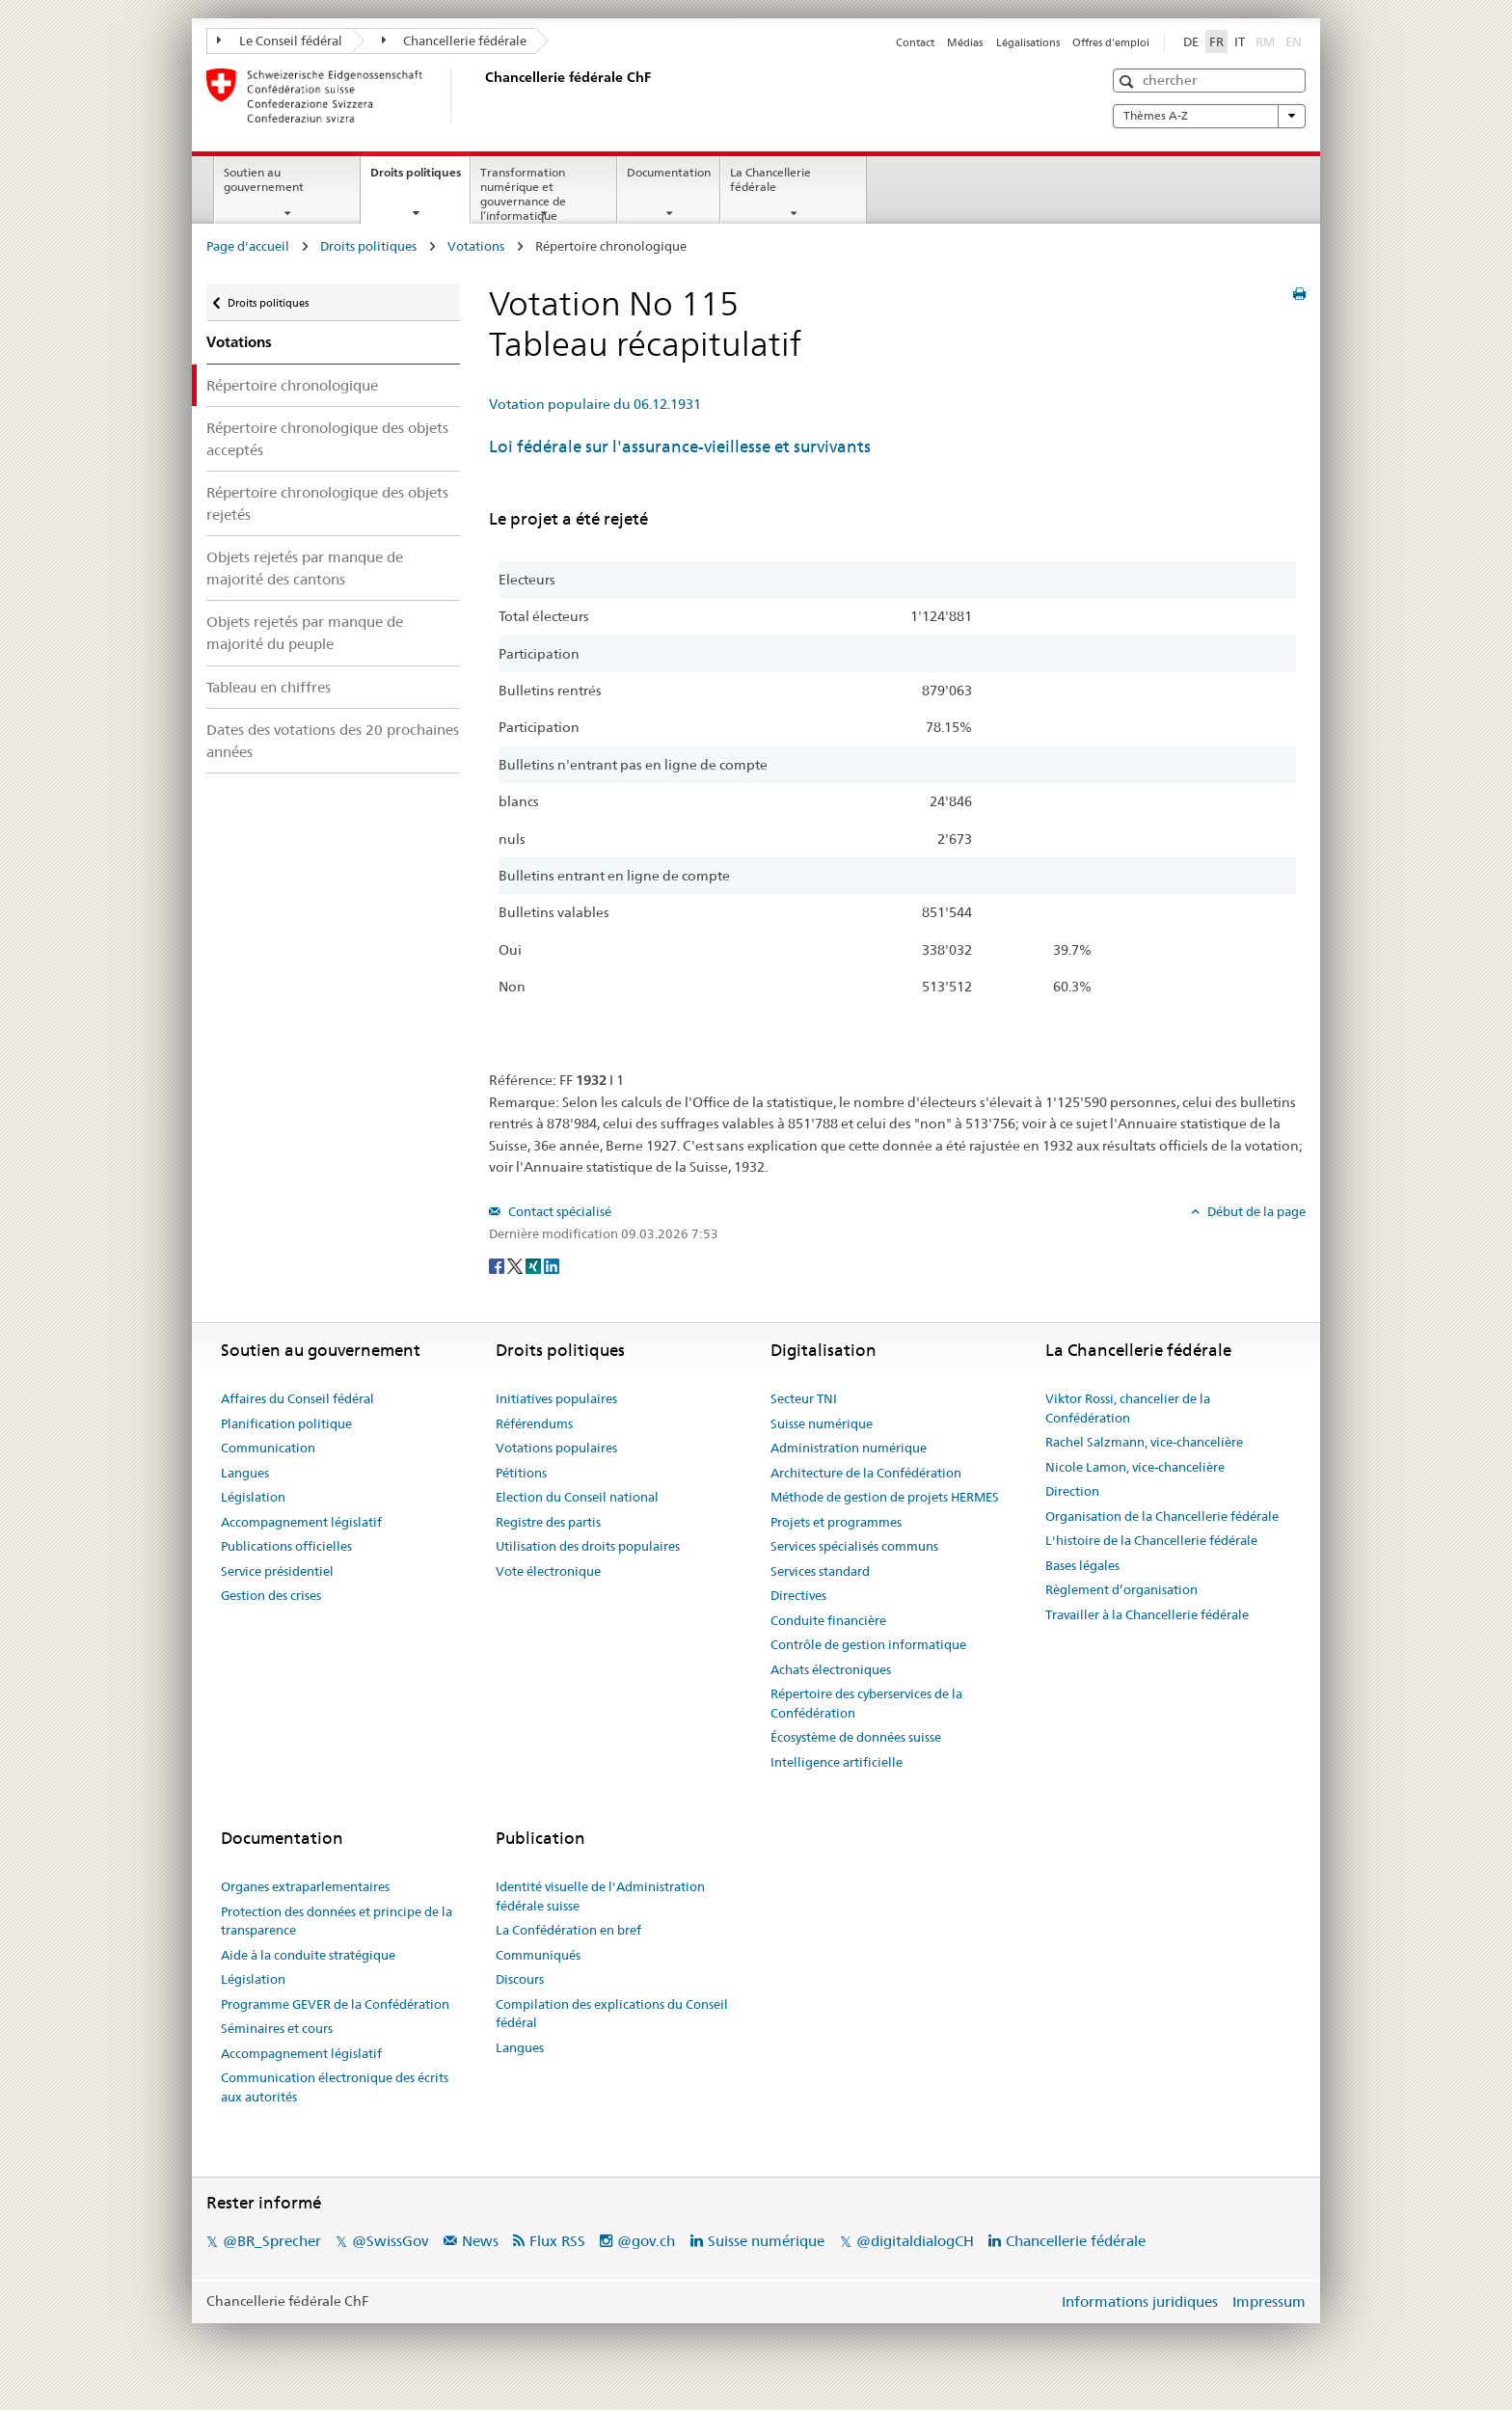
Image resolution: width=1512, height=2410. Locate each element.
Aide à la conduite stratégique (308, 1955)
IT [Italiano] (1239, 41)
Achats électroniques (830, 1669)
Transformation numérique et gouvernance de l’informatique (523, 193)
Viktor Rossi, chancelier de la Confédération (1127, 1408)
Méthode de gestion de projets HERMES (884, 1496)
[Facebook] (498, 1265)
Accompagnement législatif (301, 1522)
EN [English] (1293, 41)
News (480, 2241)
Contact (915, 42)
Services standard (820, 1571)
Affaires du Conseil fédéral (297, 1398)
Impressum (1269, 2301)
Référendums (534, 1423)
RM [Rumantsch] (1265, 41)
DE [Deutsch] (1191, 41)
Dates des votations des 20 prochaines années (332, 740)
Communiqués (538, 1955)
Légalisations (1028, 42)
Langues (245, 1472)
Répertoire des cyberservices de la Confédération (866, 1703)
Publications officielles (286, 1546)
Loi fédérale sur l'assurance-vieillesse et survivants (680, 446)
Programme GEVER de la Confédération (335, 2004)
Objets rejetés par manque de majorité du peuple (304, 632)
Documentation (669, 172)
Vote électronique (548, 1571)
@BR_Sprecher (272, 2241)
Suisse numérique (821, 1423)
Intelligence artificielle (836, 1762)
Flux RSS (557, 2241)
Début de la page (1255, 1211)
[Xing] (535, 1265)
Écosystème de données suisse (855, 1737)
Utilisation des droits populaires (588, 1546)
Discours (520, 1979)
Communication (268, 1447)
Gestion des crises (271, 1595)
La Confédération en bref (568, 1929)
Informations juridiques (1140, 2301)
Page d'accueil (247, 246)
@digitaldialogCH (915, 2241)
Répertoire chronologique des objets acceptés (327, 439)
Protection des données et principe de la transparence (336, 1921)
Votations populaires (556, 1447)
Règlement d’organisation (1121, 1589)
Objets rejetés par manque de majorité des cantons (304, 568)
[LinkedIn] (551, 1265)
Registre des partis (548, 1522)
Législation (253, 1496)
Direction (1072, 1491)
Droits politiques (420, 178)
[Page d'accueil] (481, 95)
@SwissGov (390, 2241)
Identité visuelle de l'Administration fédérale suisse (600, 1896)
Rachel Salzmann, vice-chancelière (1144, 1441)
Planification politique (286, 1423)
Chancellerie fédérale (454, 40)
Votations (475, 246)
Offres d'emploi (1110, 42)
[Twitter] (516, 1265)
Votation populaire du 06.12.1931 (595, 404)
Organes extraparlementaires (305, 1886)
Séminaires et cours (277, 2028)
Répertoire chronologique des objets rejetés (327, 503)
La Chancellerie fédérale (770, 179)
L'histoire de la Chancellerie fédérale (1151, 1540)
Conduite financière (828, 1620)
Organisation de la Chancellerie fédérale (1162, 1516)
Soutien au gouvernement (264, 179)
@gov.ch (646, 2241)
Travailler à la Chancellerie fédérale (1147, 1614)
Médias (965, 42)
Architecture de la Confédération (865, 1472)
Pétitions (521, 1472)
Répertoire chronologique (292, 385)
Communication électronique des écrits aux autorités (334, 2087)
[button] (1129, 81)
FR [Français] (1216, 41)
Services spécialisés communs (854, 1546)
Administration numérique (848, 1447)
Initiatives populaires (556, 1398)
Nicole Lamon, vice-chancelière (1135, 1467)
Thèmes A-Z (1209, 115)
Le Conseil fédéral (279, 40)
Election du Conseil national (577, 1496)
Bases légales (1082, 1565)
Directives (798, 1595)
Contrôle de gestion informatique (868, 1644)
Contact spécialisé (558, 1211)
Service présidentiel (277, 1571)
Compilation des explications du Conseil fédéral (612, 2013)
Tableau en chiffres (268, 687)
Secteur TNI (803, 1398)
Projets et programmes (836, 1522)
